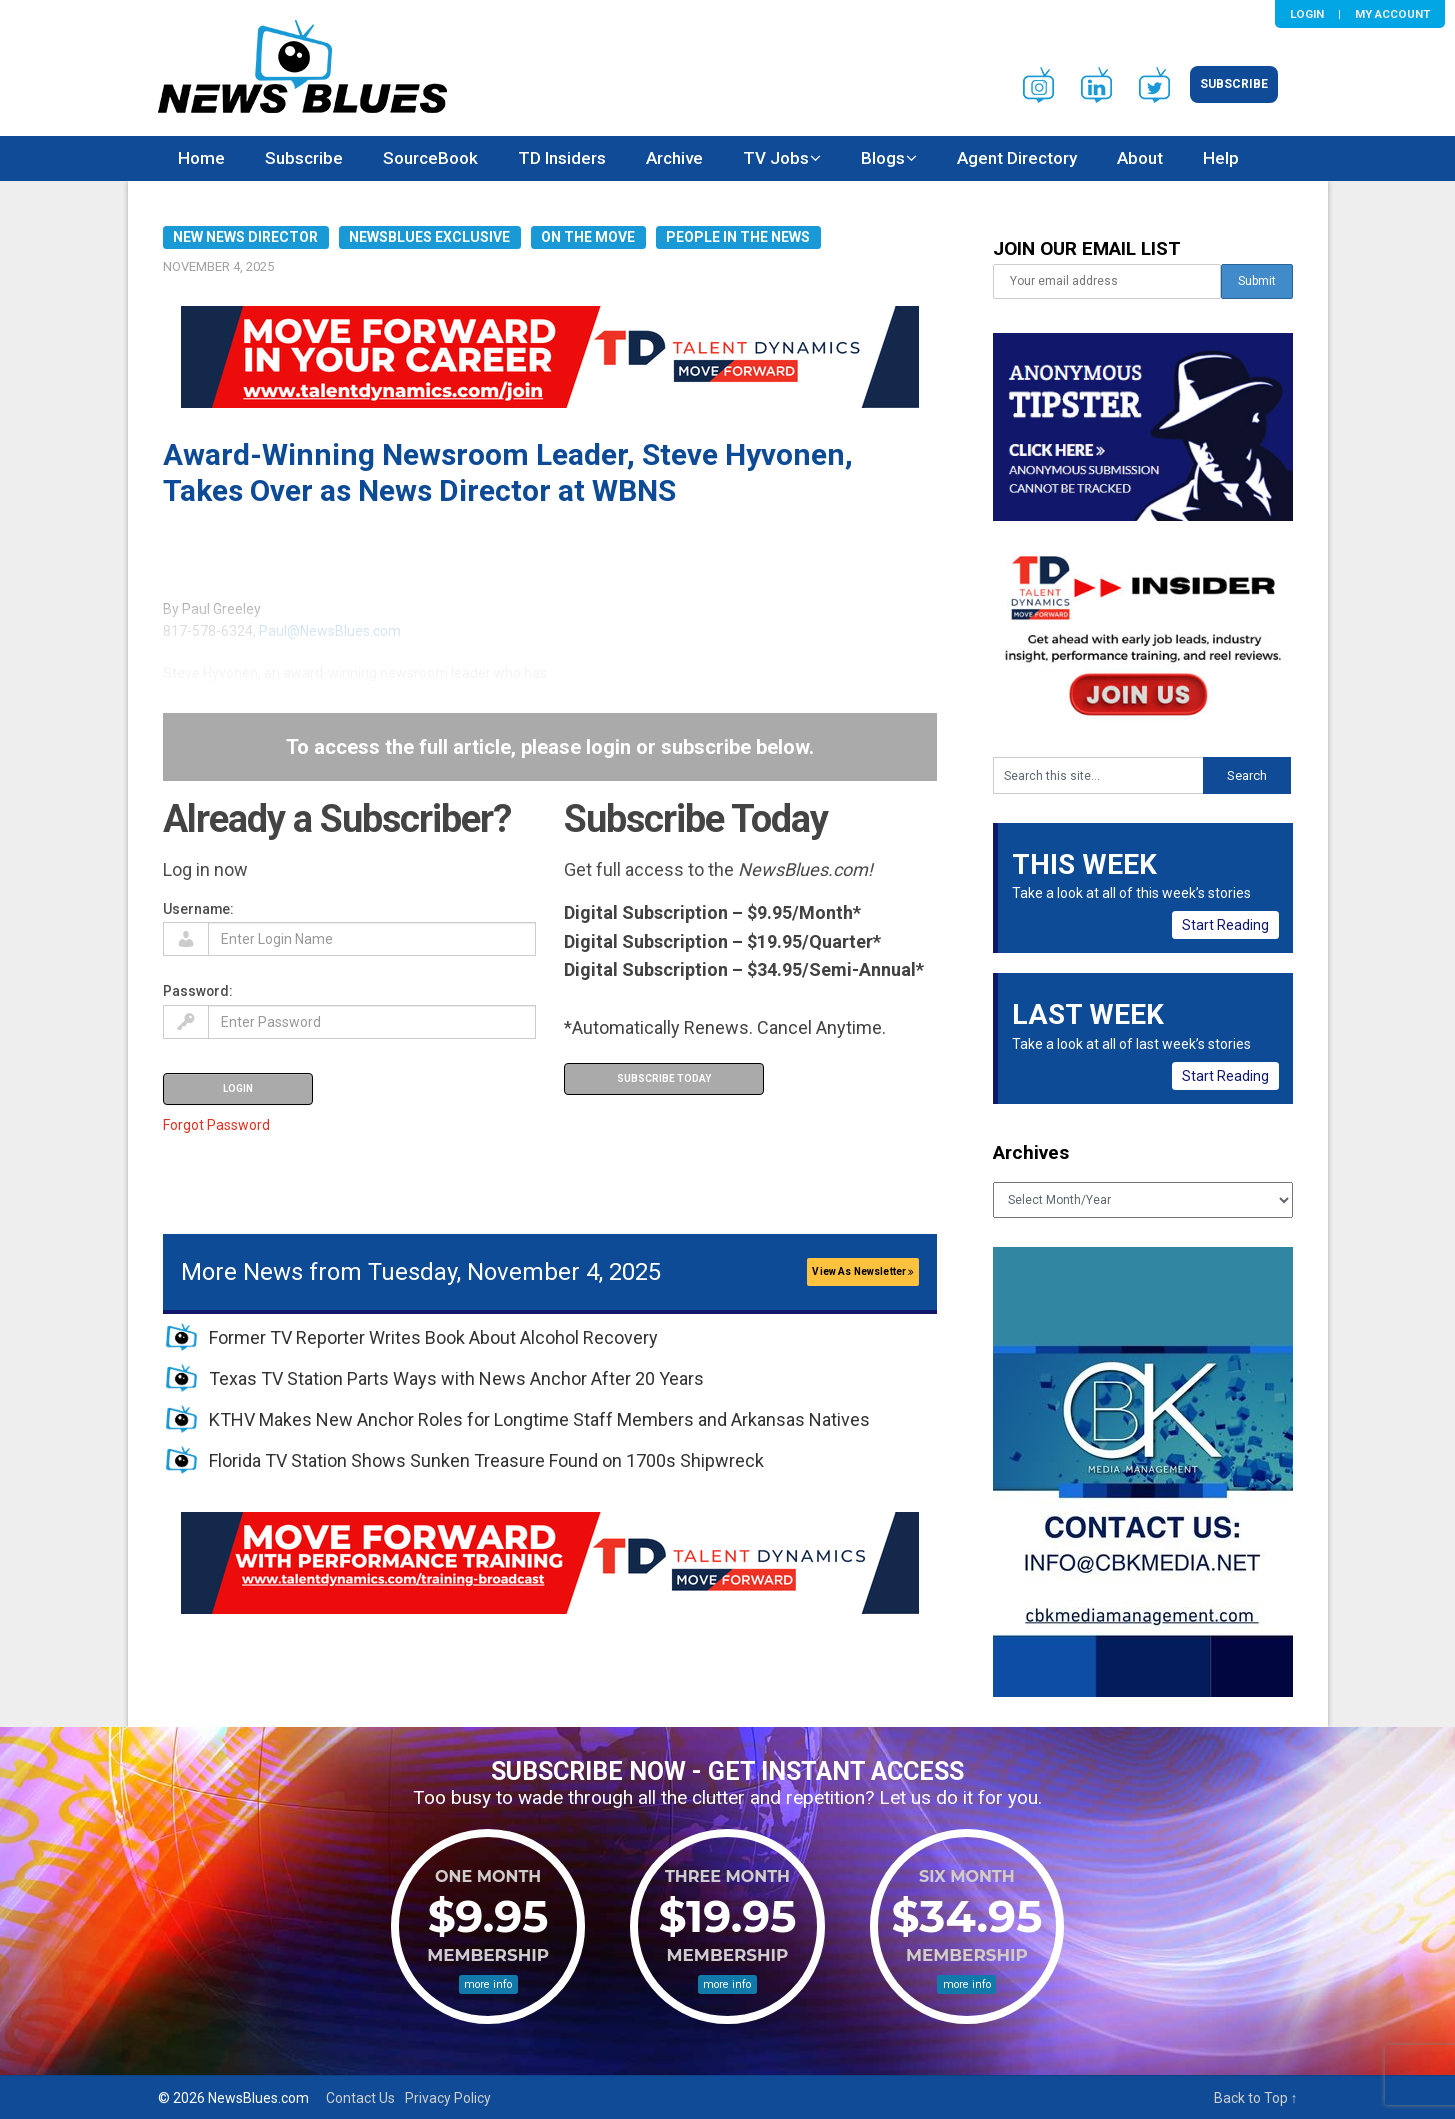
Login (1307, 14)
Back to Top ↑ (1256, 2098)
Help (1221, 158)
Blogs (883, 158)
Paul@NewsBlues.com (330, 631)
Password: (198, 991)
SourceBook (430, 158)
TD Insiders (562, 158)
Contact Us (360, 2098)
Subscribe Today (664, 1078)
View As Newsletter (863, 1271)
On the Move (588, 237)
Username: (198, 909)
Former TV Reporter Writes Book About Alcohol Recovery (433, 1337)
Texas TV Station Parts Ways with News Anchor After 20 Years (456, 1378)
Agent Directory (1017, 158)
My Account (1392, 14)
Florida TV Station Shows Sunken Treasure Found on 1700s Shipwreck (486, 1460)
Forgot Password (216, 1125)
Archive (674, 158)
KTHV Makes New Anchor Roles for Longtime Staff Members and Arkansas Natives (539, 1419)
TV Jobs (776, 158)
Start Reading (1225, 925)
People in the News (738, 237)
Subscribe (1234, 84)
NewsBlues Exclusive (429, 237)
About (1140, 158)
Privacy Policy (448, 2098)
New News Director (245, 237)
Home (201, 158)
